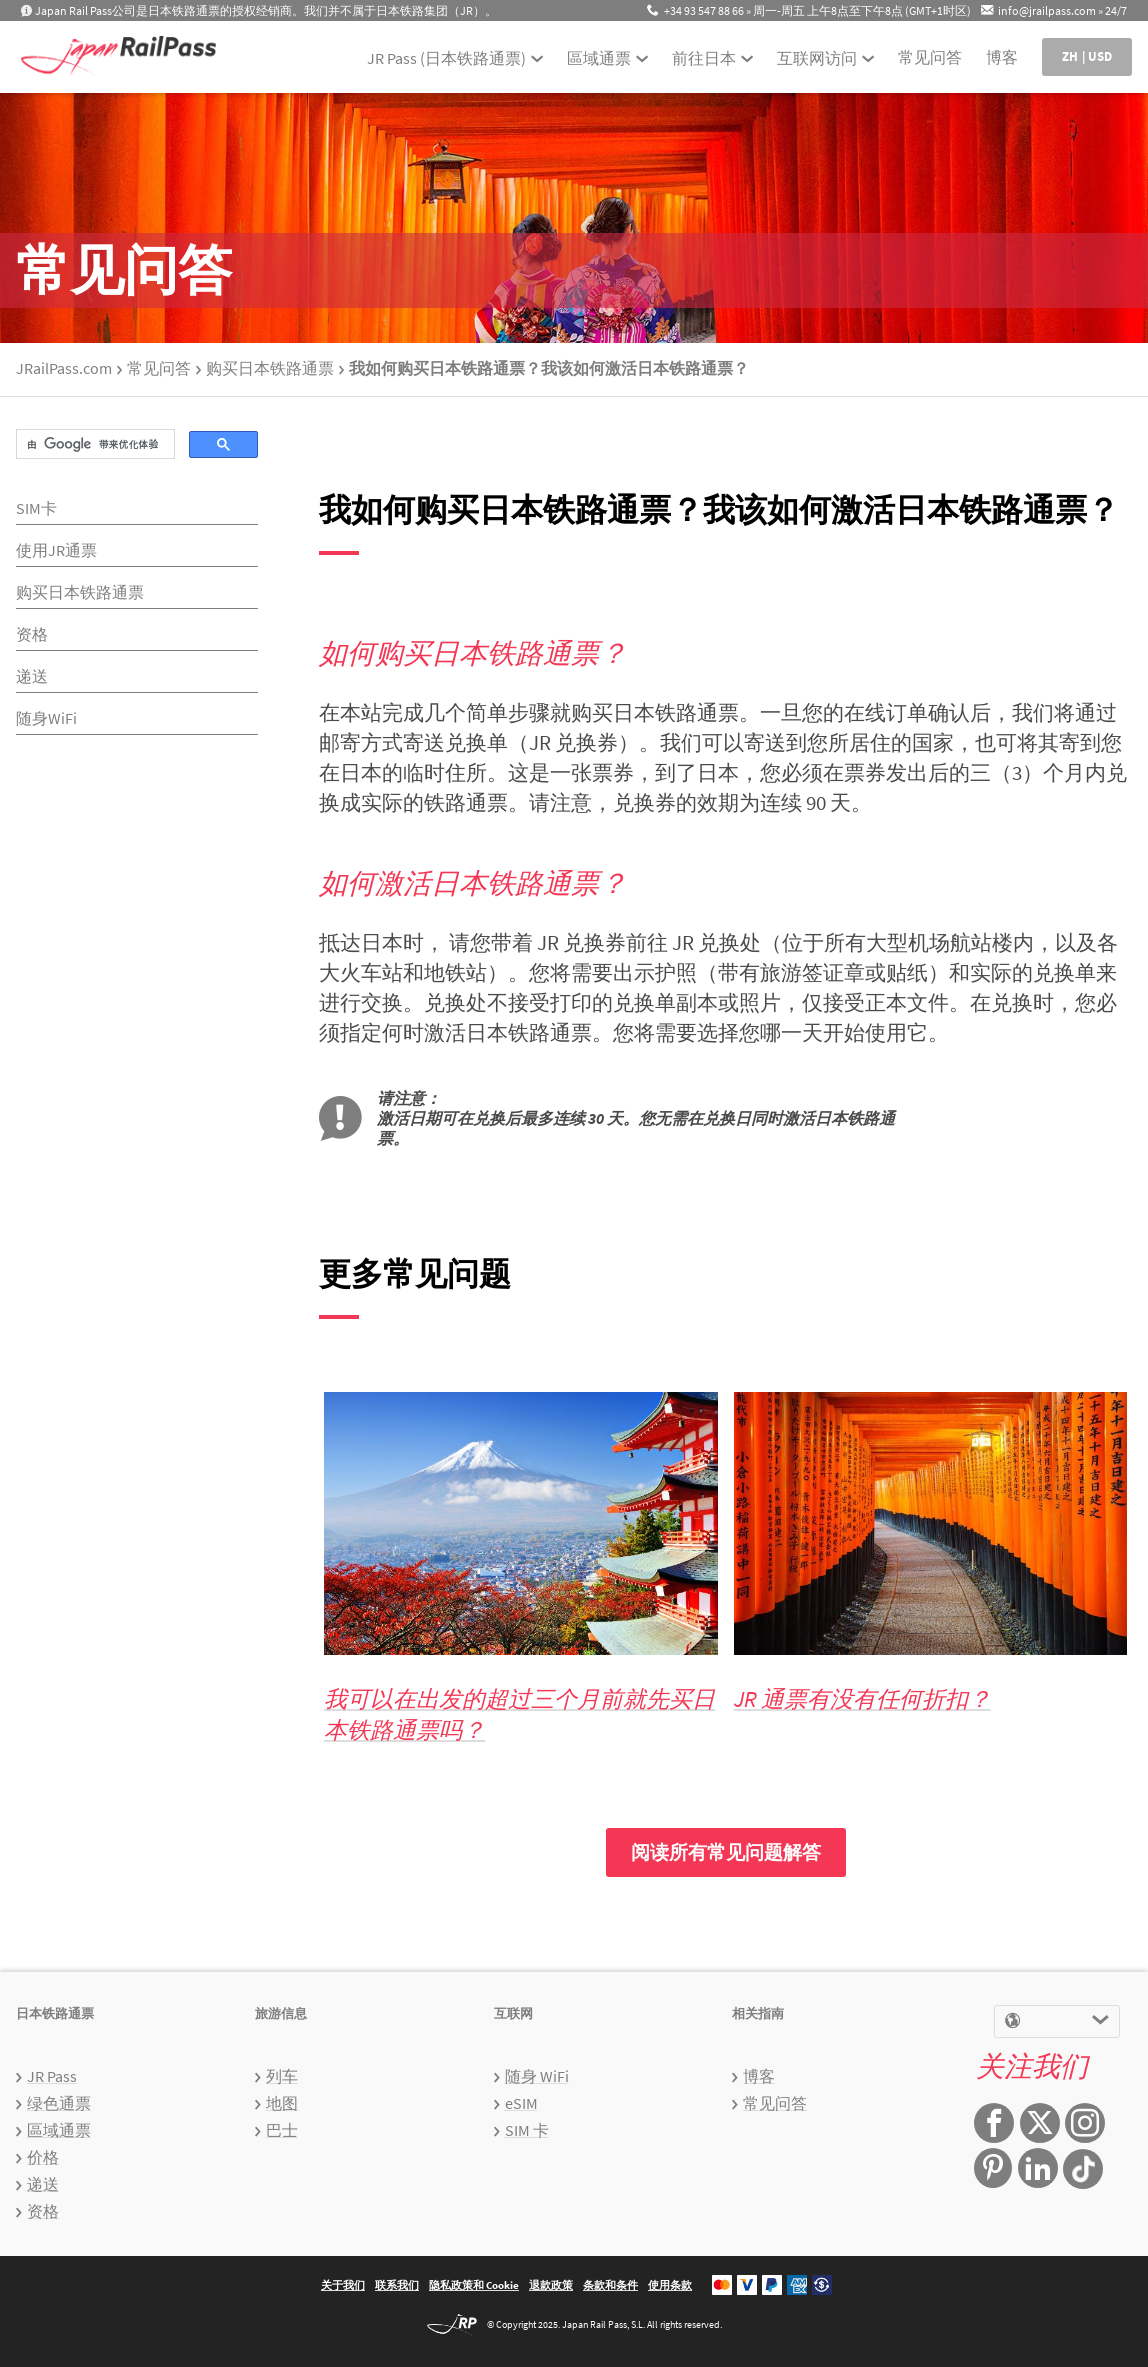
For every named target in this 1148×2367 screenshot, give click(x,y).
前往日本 (704, 58)
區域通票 (599, 58)
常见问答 (930, 57)
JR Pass (52, 2076)
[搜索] (93, 444)
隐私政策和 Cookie (474, 2285)
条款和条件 (610, 2285)
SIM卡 (36, 508)
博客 (1002, 57)
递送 (32, 676)
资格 (32, 634)
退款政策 (551, 2285)
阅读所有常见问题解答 (726, 1852)
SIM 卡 (527, 2130)
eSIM (521, 2103)
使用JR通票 (56, 550)
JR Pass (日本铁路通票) (446, 58)
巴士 (282, 2130)
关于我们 (343, 2285)
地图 (282, 2103)
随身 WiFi (537, 2076)
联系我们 (397, 2285)
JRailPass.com (64, 368)
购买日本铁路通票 (270, 368)
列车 (282, 2076)
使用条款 (670, 2285)
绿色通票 (59, 2103)
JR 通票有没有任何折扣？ (862, 1698)
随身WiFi (46, 718)
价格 (43, 2157)
